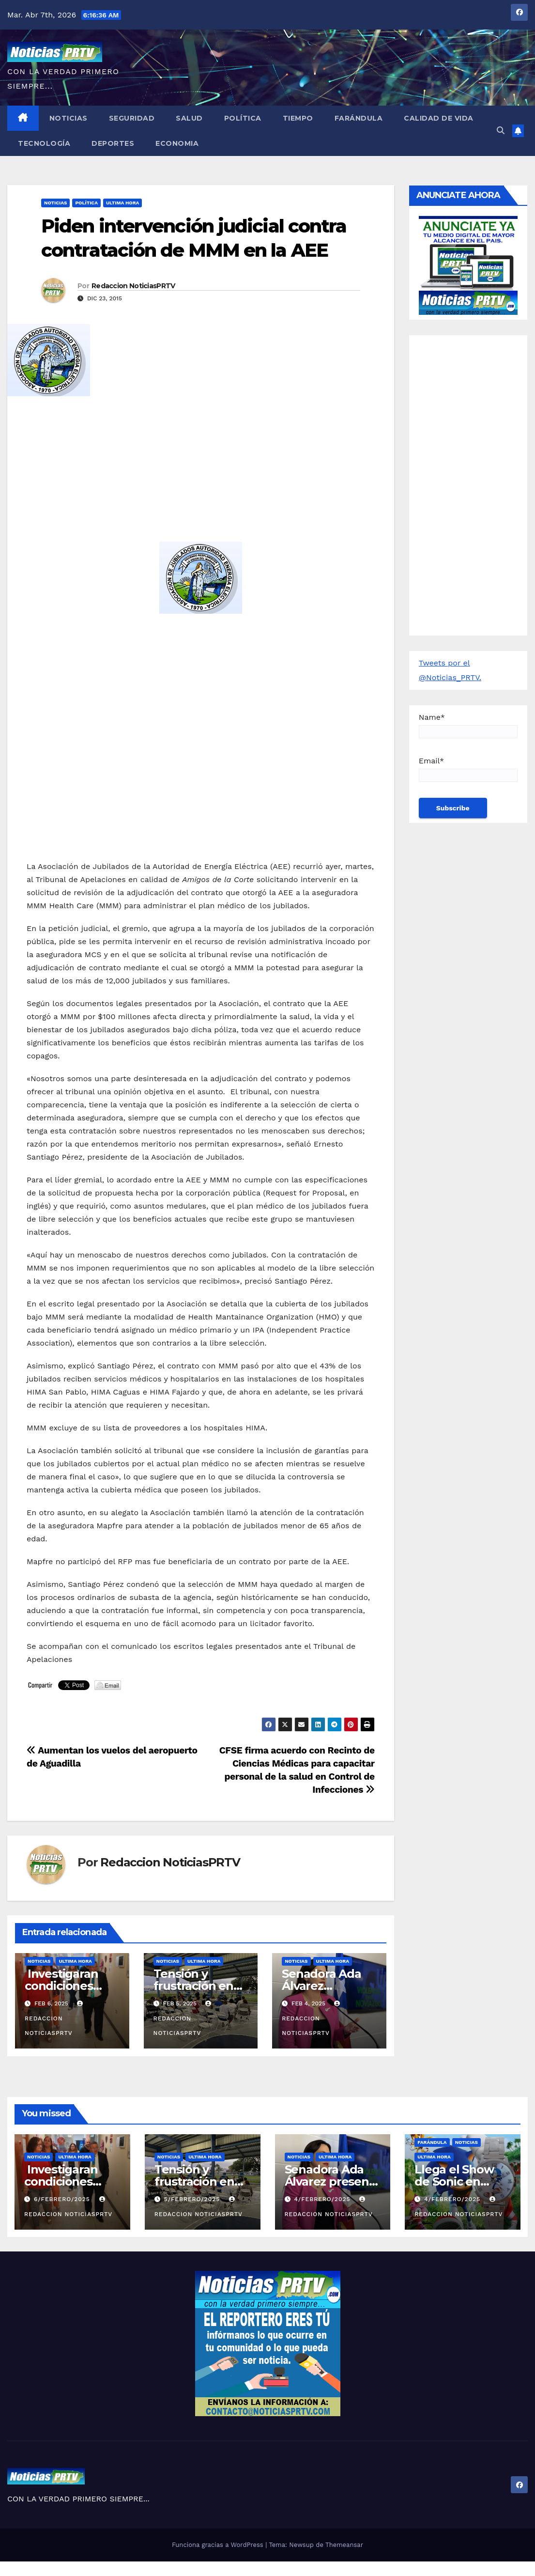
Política (242, 118)
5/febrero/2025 (193, 2199)
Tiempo (298, 118)
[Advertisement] (201, 474)
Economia (177, 143)
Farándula (359, 118)
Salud (189, 118)
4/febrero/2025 (323, 2199)
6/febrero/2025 (63, 2199)
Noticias (68, 118)
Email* (468, 769)
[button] (500, 130)
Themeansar (344, 2544)
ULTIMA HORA (122, 202)
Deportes (113, 143)
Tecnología (44, 143)
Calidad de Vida (439, 118)
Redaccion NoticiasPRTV (133, 285)
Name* (468, 725)
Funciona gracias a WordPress (218, 2544)
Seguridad (132, 118)
